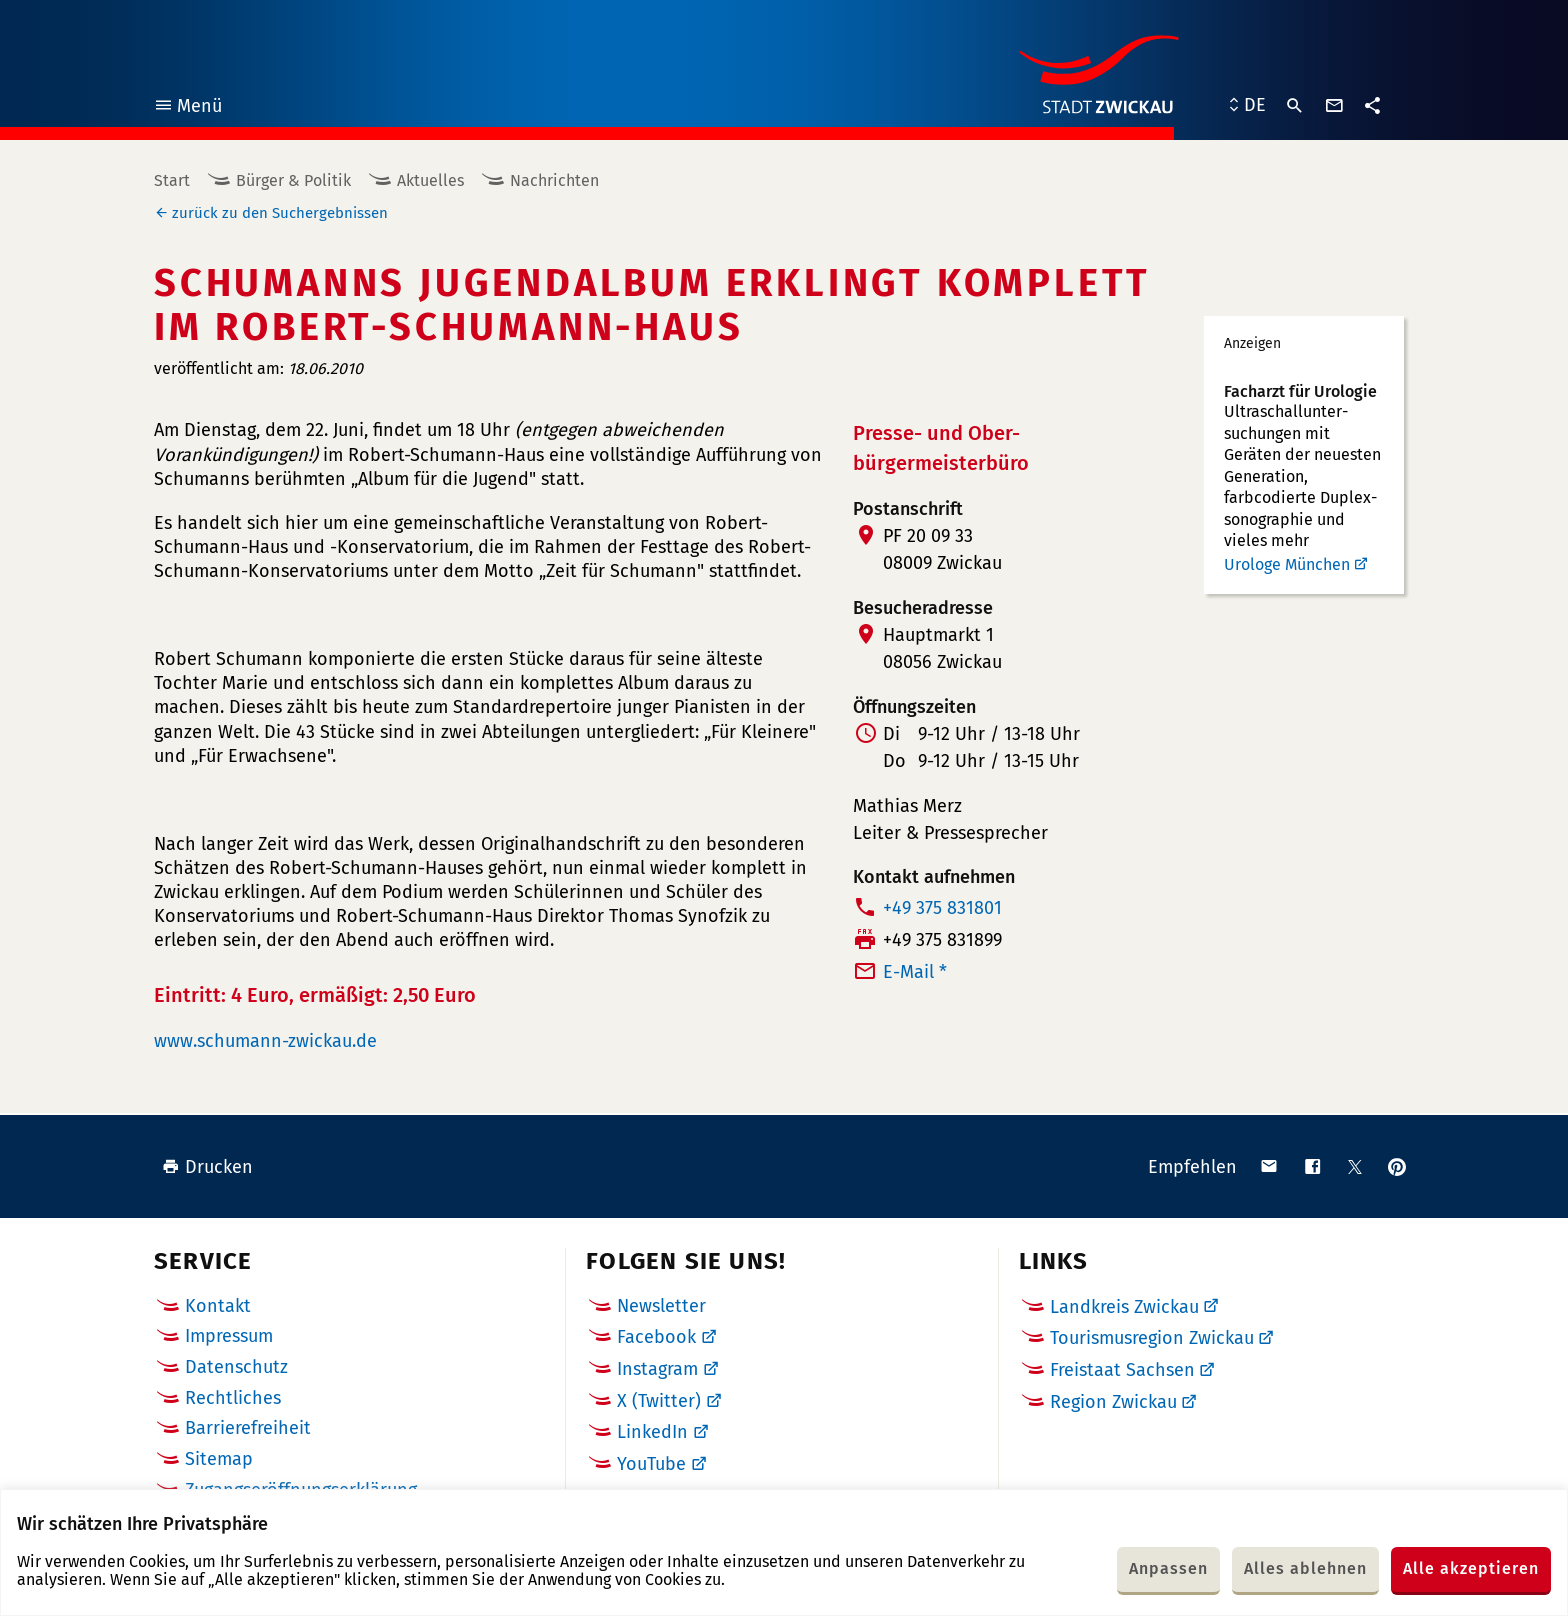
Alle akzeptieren (1471, 1568)
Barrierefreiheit (248, 1428)
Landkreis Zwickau (1124, 1307)
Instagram (657, 1369)
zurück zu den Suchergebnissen (280, 213)
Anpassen (1168, 1568)
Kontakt (218, 1306)
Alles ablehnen (1305, 1568)
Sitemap (219, 1459)
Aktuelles (430, 180)
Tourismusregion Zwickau (1152, 1338)
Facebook (656, 1337)
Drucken (207, 1167)
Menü (187, 108)
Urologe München (1287, 564)
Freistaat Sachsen (1122, 1370)
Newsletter (661, 1306)
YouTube (651, 1464)
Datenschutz (236, 1367)
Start (172, 180)
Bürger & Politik (293, 180)
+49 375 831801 (942, 908)
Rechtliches (233, 1398)
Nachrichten (554, 180)
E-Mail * (915, 972)
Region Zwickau (1113, 1402)
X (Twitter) (659, 1401)
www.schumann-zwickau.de (265, 1041)
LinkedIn (652, 1432)
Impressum (229, 1336)
